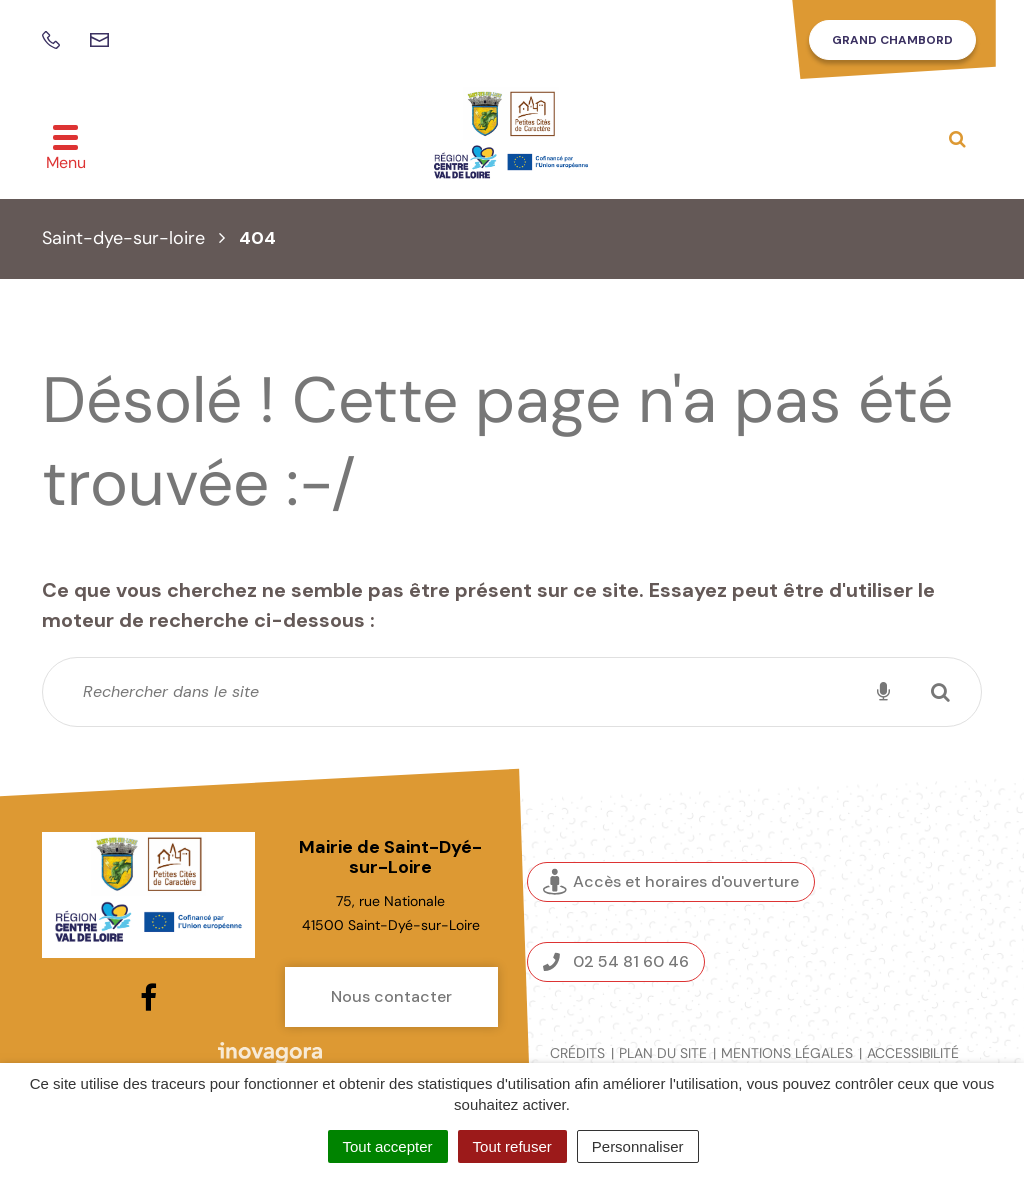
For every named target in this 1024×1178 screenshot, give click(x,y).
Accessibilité (913, 1053)
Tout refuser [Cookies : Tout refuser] (512, 1146)
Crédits (577, 1053)
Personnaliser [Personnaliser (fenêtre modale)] (638, 1146)
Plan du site (663, 1053)
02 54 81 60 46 (616, 961)
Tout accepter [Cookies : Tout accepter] (388, 1146)
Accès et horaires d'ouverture (671, 881)
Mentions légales (787, 1053)
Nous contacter (391, 996)
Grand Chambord (892, 40)
